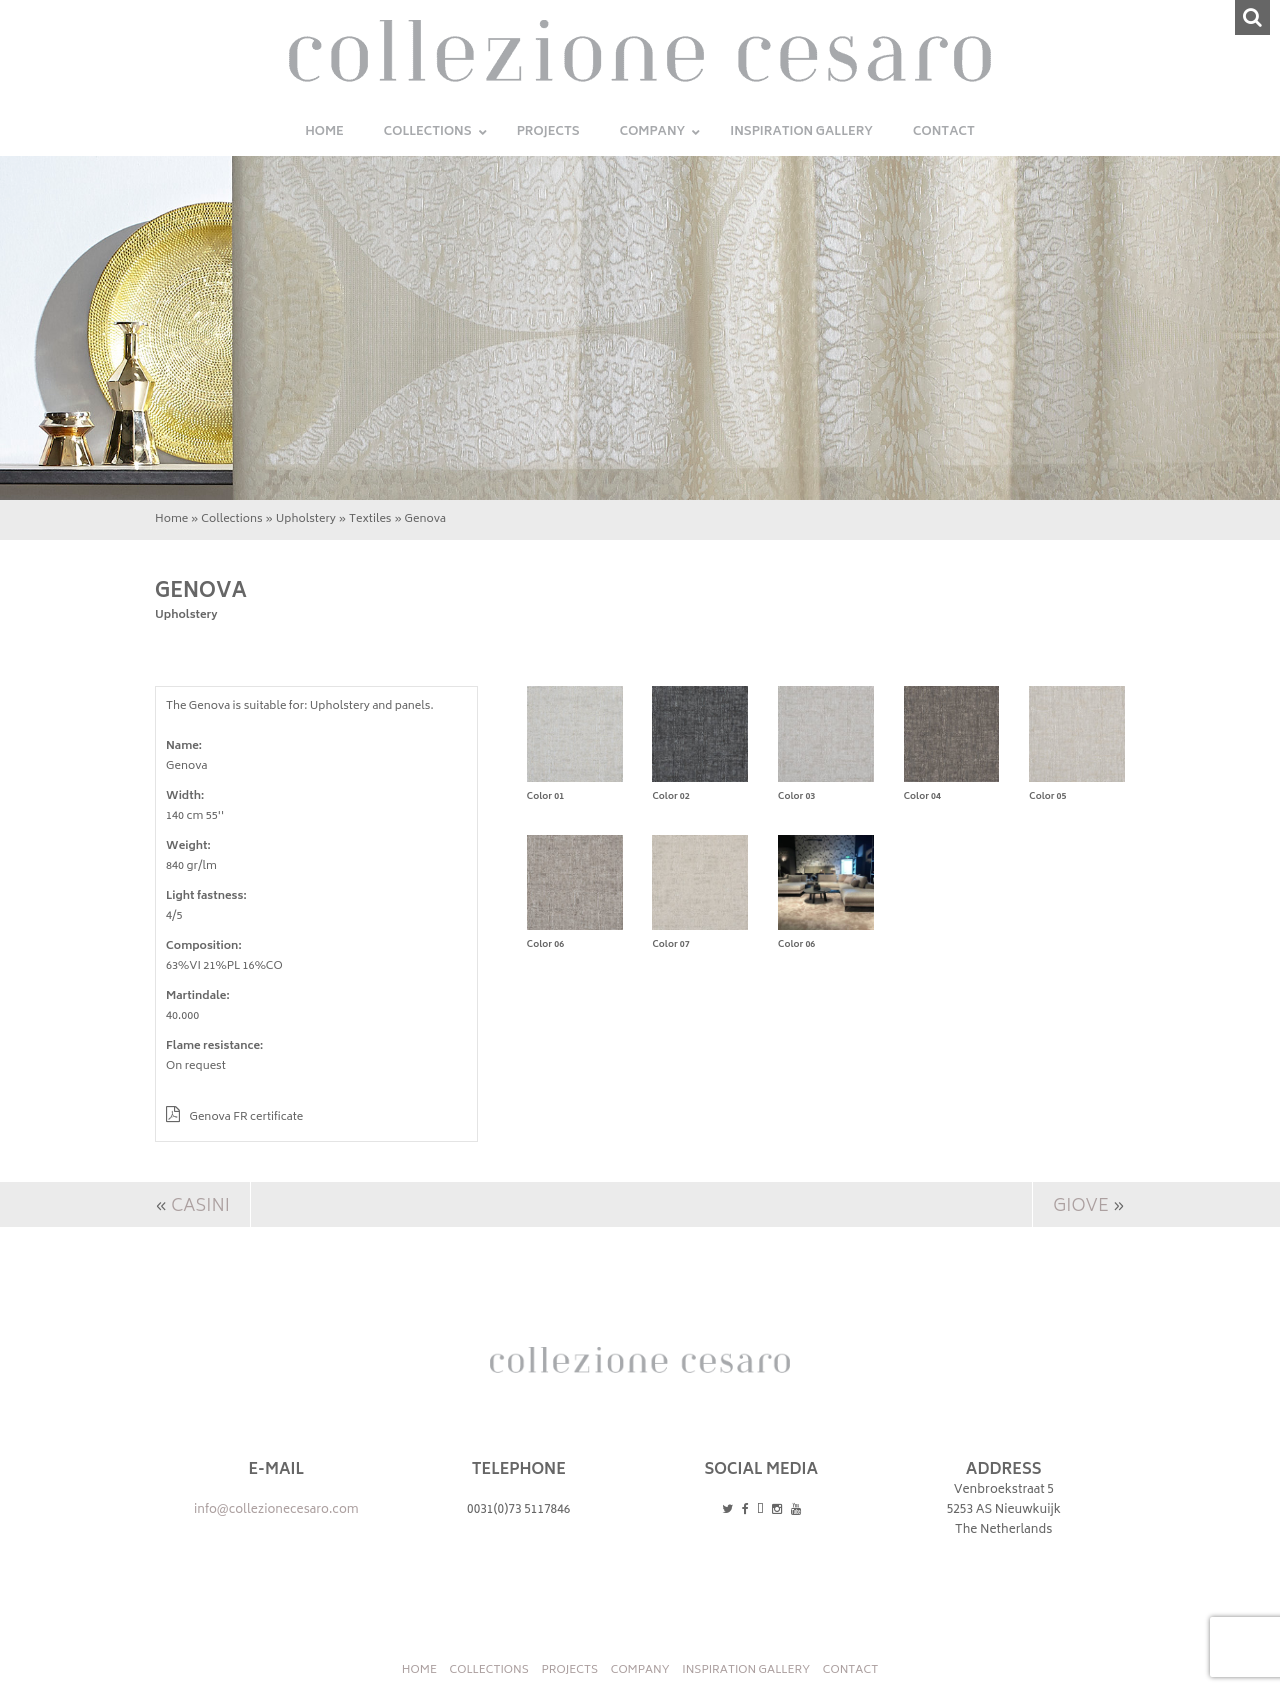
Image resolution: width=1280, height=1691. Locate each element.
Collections (231, 519)
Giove (1081, 1207)
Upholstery (306, 519)
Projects (569, 1670)
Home (171, 519)
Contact (850, 1670)
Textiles (370, 519)
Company (640, 1670)
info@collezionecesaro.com (276, 1510)
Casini (200, 1207)
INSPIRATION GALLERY (746, 1670)
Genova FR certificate (234, 1117)
